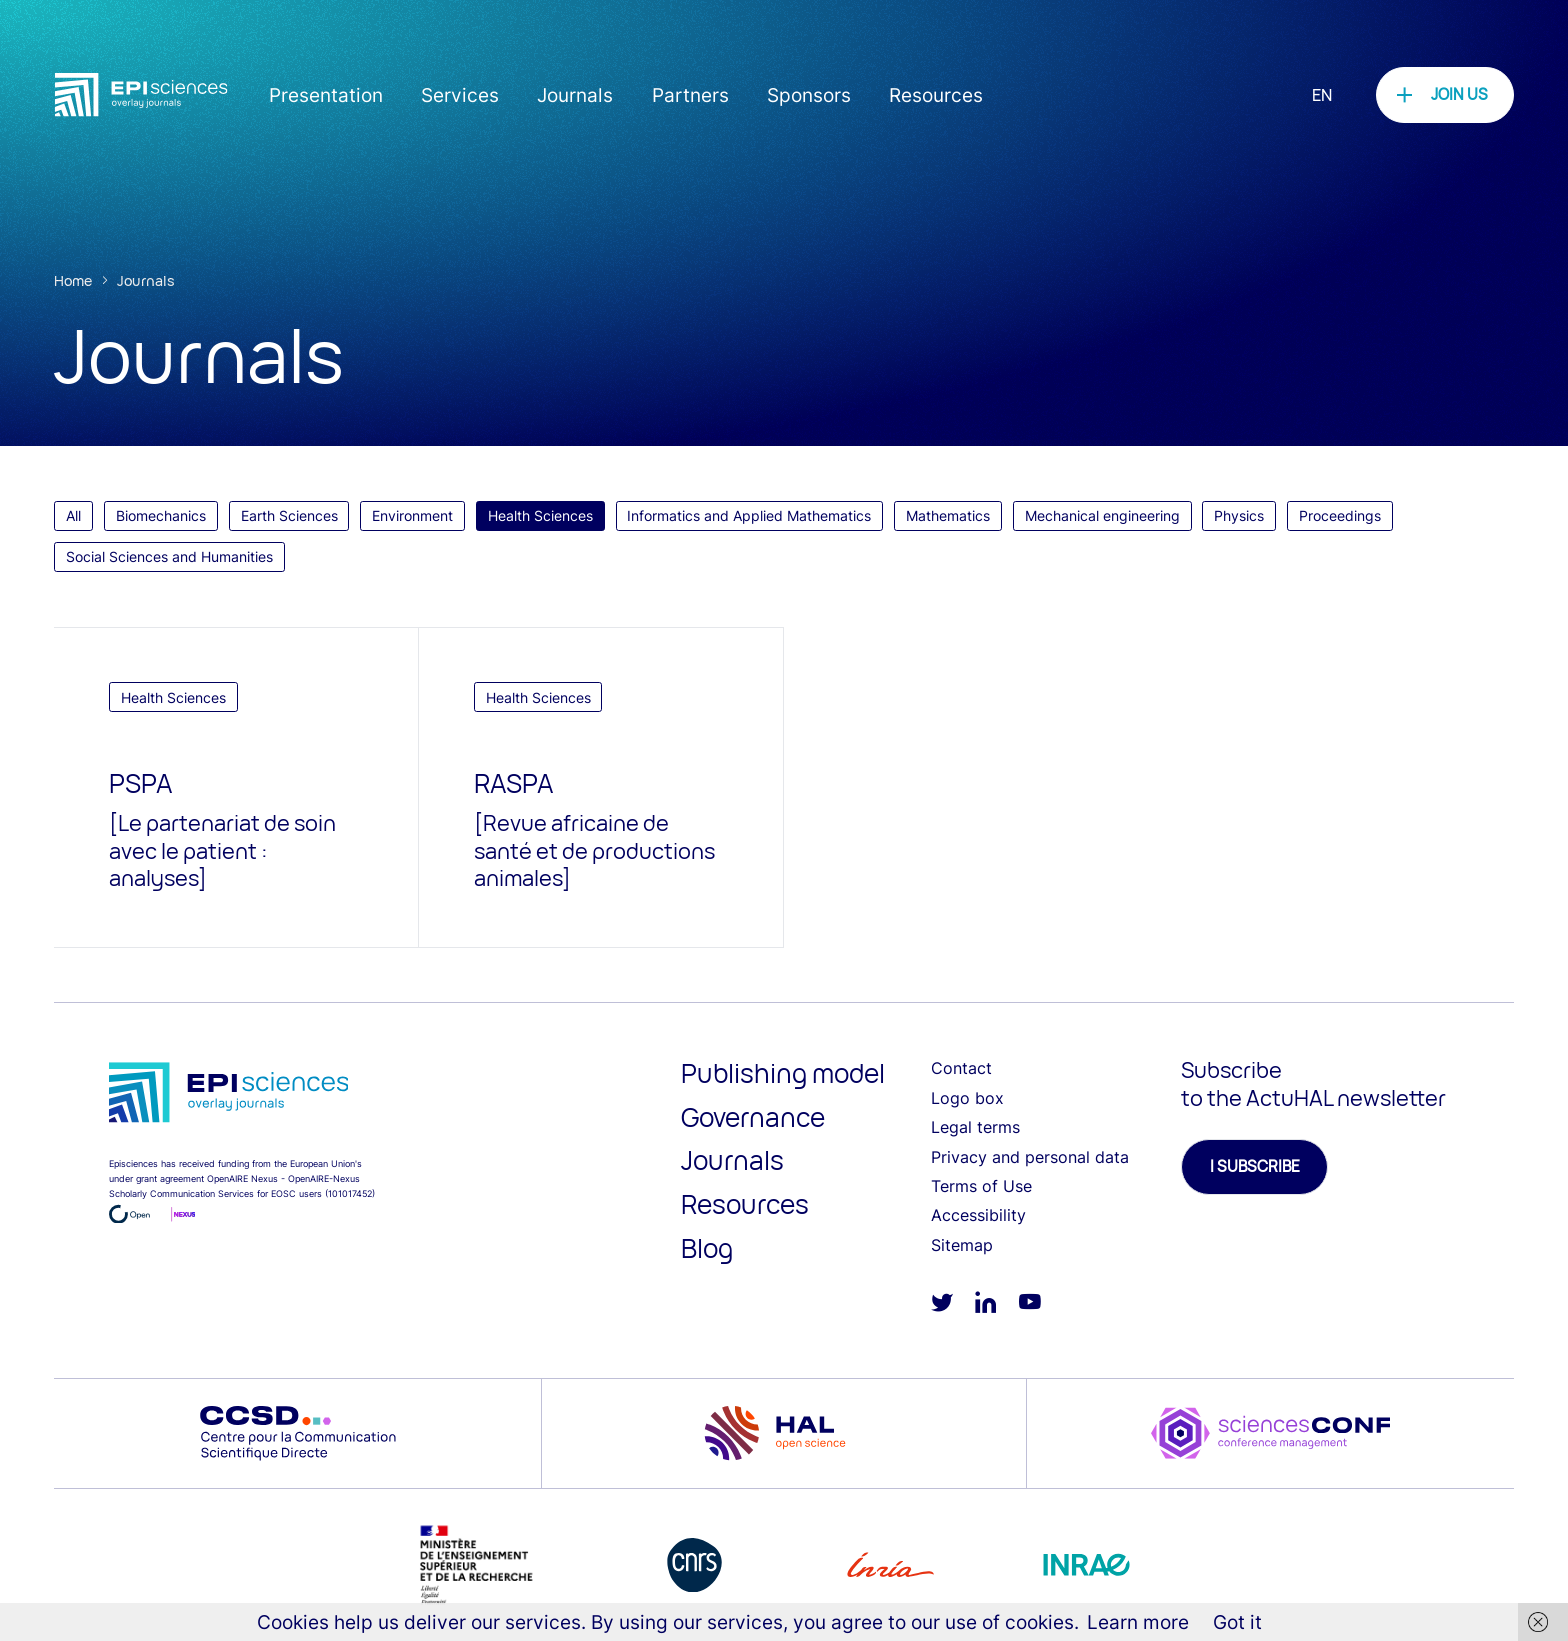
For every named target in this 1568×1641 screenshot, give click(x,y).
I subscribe (1255, 1166)
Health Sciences (540, 515)
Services (460, 95)
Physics (1239, 515)
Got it (1237, 1622)
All (73, 515)
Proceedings (1340, 515)
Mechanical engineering (1102, 515)
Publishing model (783, 1073)
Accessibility (978, 1215)
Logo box (967, 1098)
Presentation (326, 95)
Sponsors (809, 95)
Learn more (1138, 1622)
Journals (575, 95)
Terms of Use (981, 1186)
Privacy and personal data (1030, 1157)
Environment (412, 515)
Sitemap (962, 1245)
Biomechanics (161, 515)
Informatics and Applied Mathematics (749, 515)
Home (73, 280)
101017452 (350, 1193)
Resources (936, 95)
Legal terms (975, 1127)
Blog (707, 1248)
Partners (690, 95)
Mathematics (948, 515)
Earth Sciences (289, 515)
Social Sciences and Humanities (169, 556)
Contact (961, 1068)
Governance (753, 1117)
